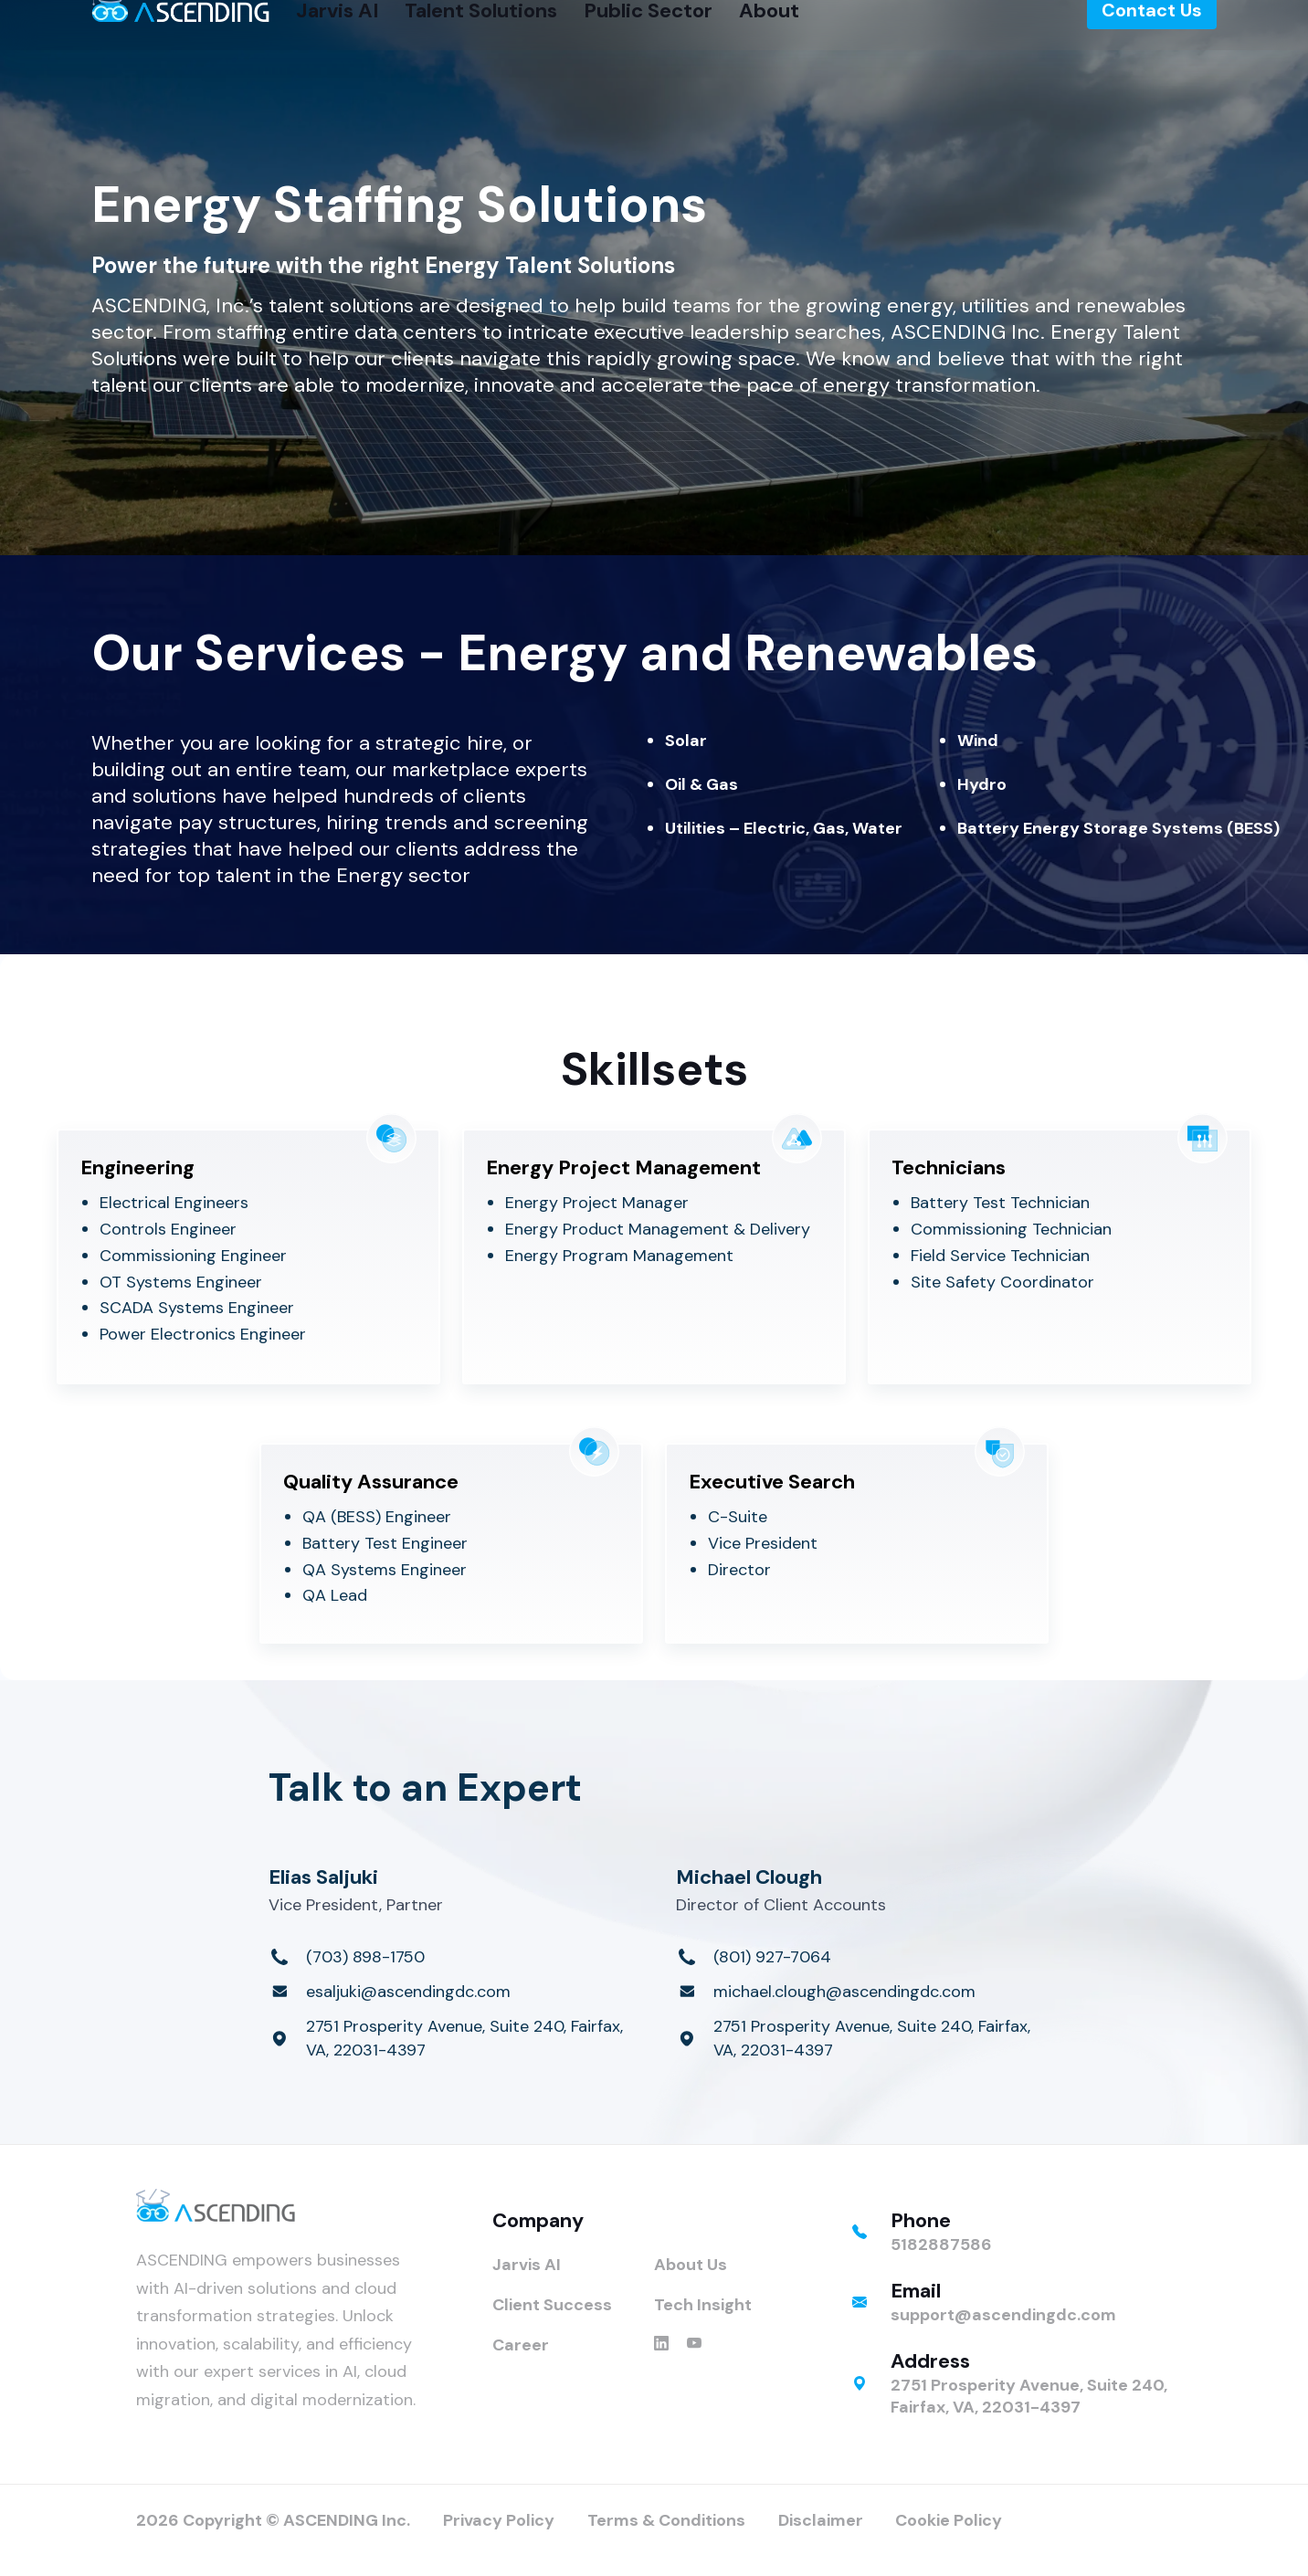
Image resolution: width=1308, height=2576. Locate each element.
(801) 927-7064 (772, 1957)
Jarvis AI (526, 2265)
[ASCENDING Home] (180, 34)
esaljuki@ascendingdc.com (408, 1992)
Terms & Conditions (666, 2520)
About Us (690, 2265)
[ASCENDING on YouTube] (694, 2345)
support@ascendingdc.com (1003, 2315)
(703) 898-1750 (365, 1957)
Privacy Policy (498, 2520)
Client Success (552, 2305)
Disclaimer (820, 2520)
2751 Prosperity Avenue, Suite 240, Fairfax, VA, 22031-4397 (464, 2038)
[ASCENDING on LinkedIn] (661, 2345)
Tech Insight (703, 2305)
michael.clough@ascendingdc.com (844, 1992)
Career (520, 2345)
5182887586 (941, 2244)
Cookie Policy (948, 2520)
